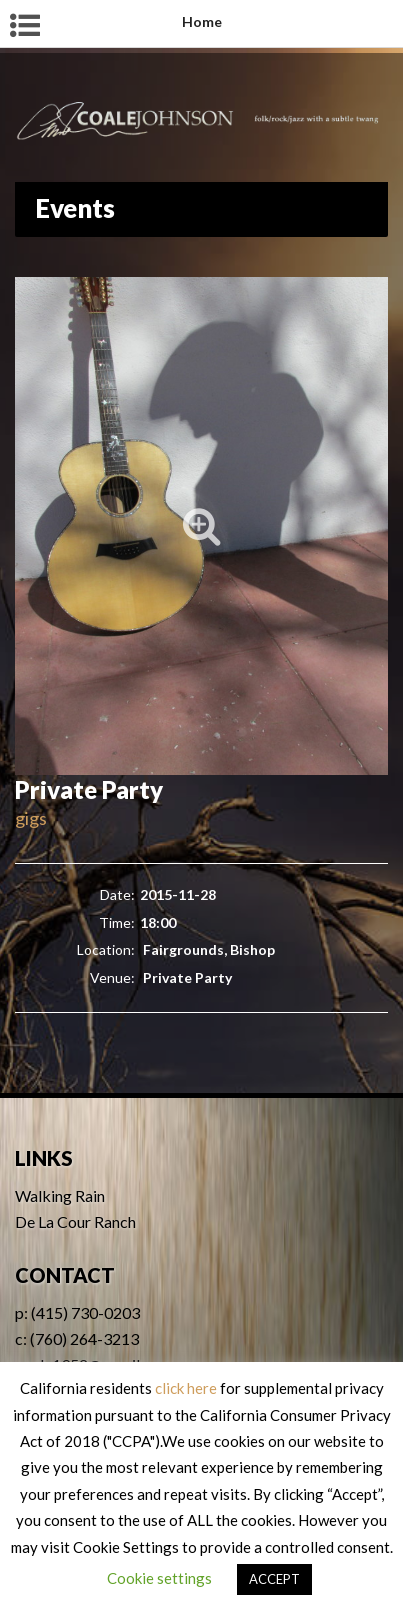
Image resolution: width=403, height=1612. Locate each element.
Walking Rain (60, 1195)
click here (186, 1388)
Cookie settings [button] (159, 1578)
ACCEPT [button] (274, 1579)
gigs (31, 818)
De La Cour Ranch (75, 1221)
